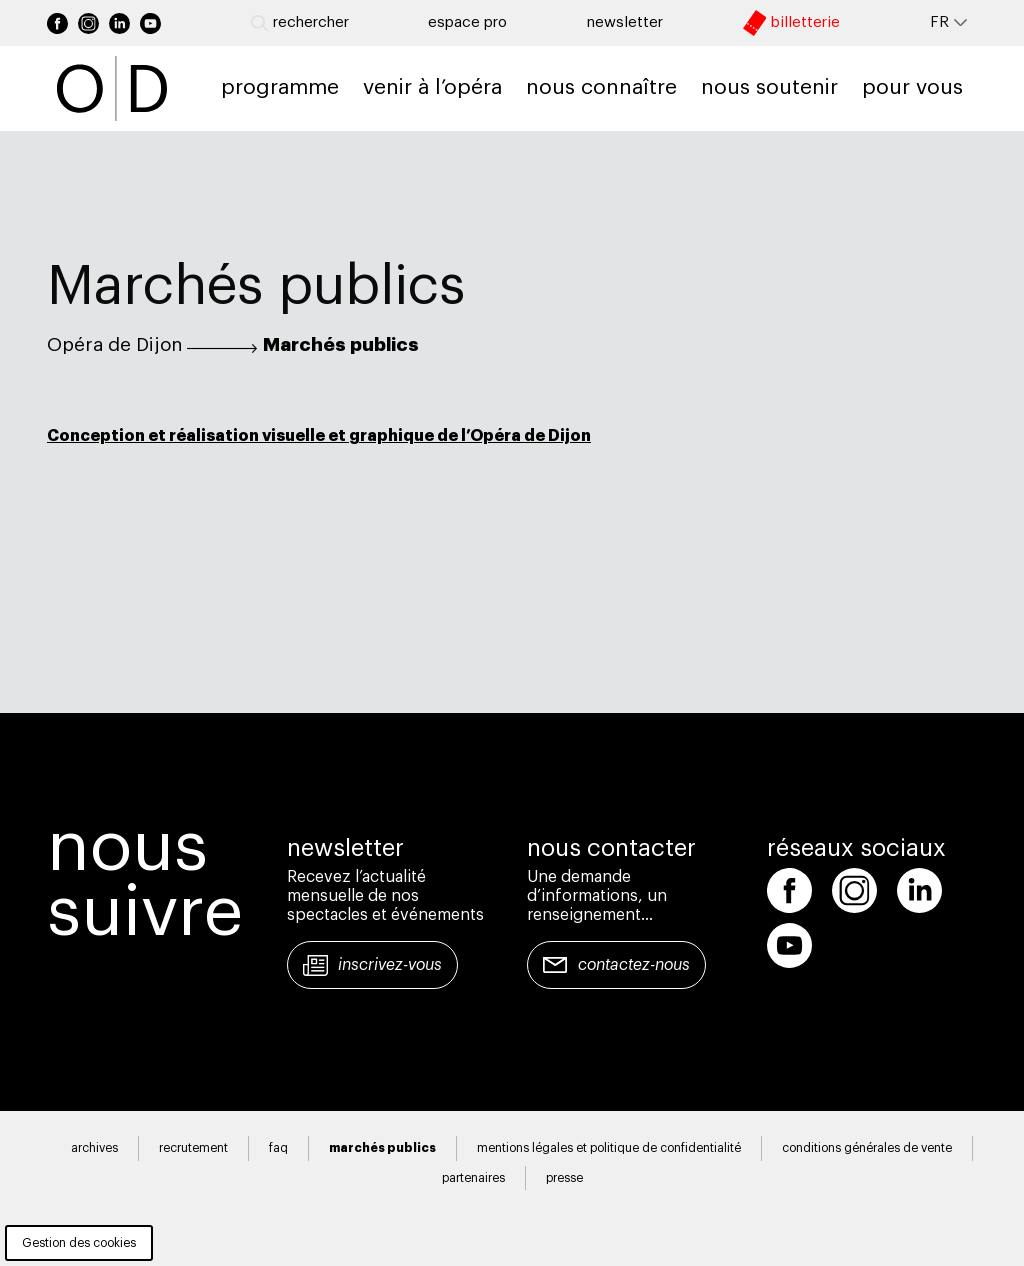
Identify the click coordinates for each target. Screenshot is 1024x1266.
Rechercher (300, 23)
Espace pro (467, 22)
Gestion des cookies (79, 1243)
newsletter (625, 22)
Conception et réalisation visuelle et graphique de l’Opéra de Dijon (319, 436)
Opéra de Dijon (114, 345)
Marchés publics (341, 345)
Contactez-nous (634, 965)
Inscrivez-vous (390, 965)
